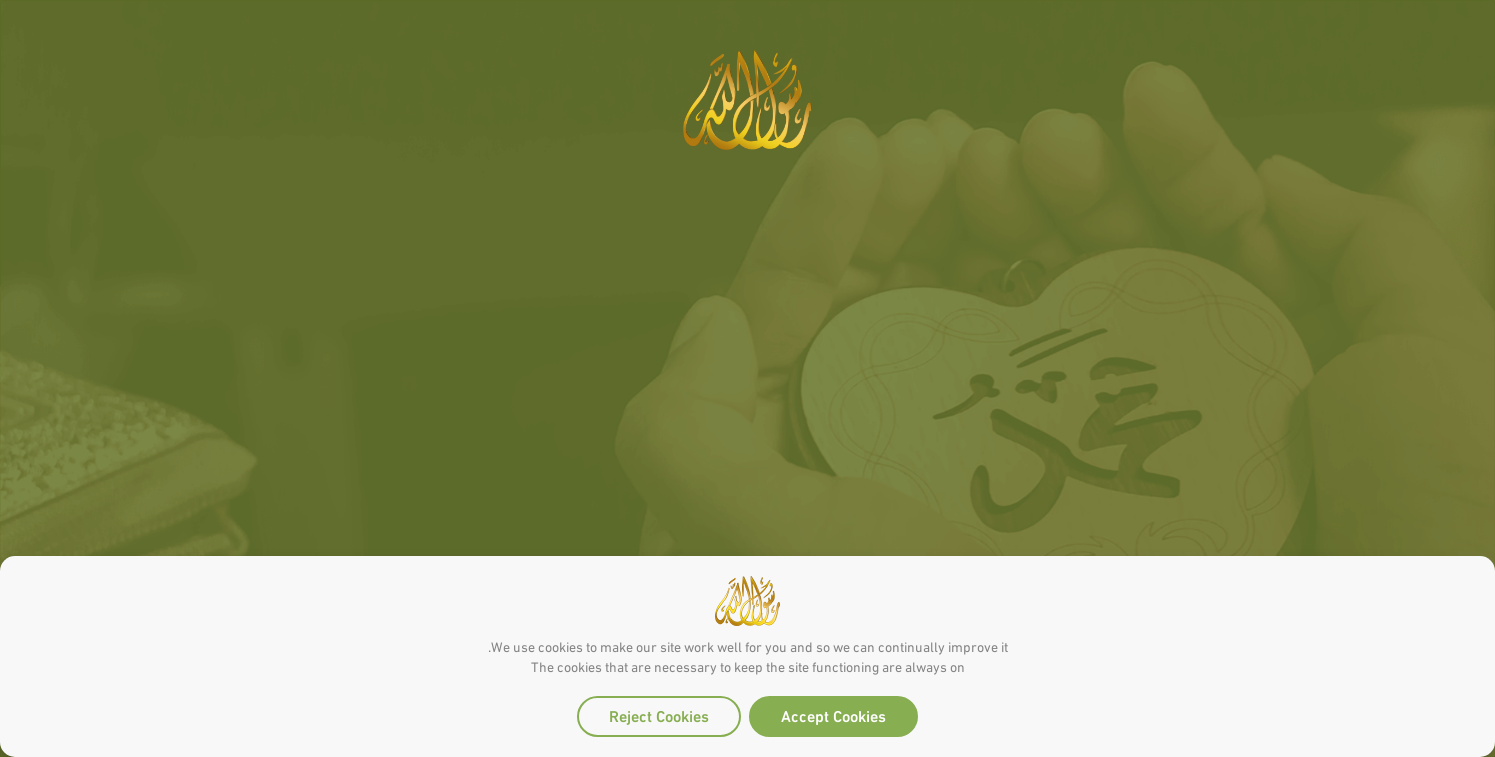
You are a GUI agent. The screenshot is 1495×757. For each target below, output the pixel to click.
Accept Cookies (833, 714)
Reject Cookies (659, 714)
